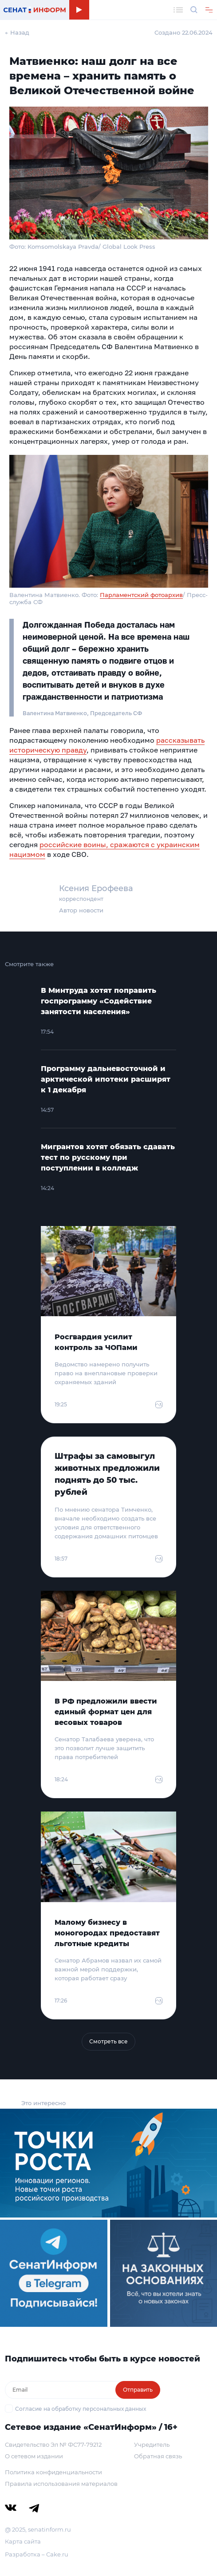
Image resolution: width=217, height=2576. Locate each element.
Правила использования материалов (61, 2483)
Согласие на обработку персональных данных (80, 2408)
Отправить (138, 2389)
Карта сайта (23, 2541)
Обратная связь (158, 2456)
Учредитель (152, 2444)
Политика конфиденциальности (53, 2472)
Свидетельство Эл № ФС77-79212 (53, 2444)
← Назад (17, 32)
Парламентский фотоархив (141, 594)
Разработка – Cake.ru (36, 2554)
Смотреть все (108, 2041)
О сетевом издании (34, 2456)
